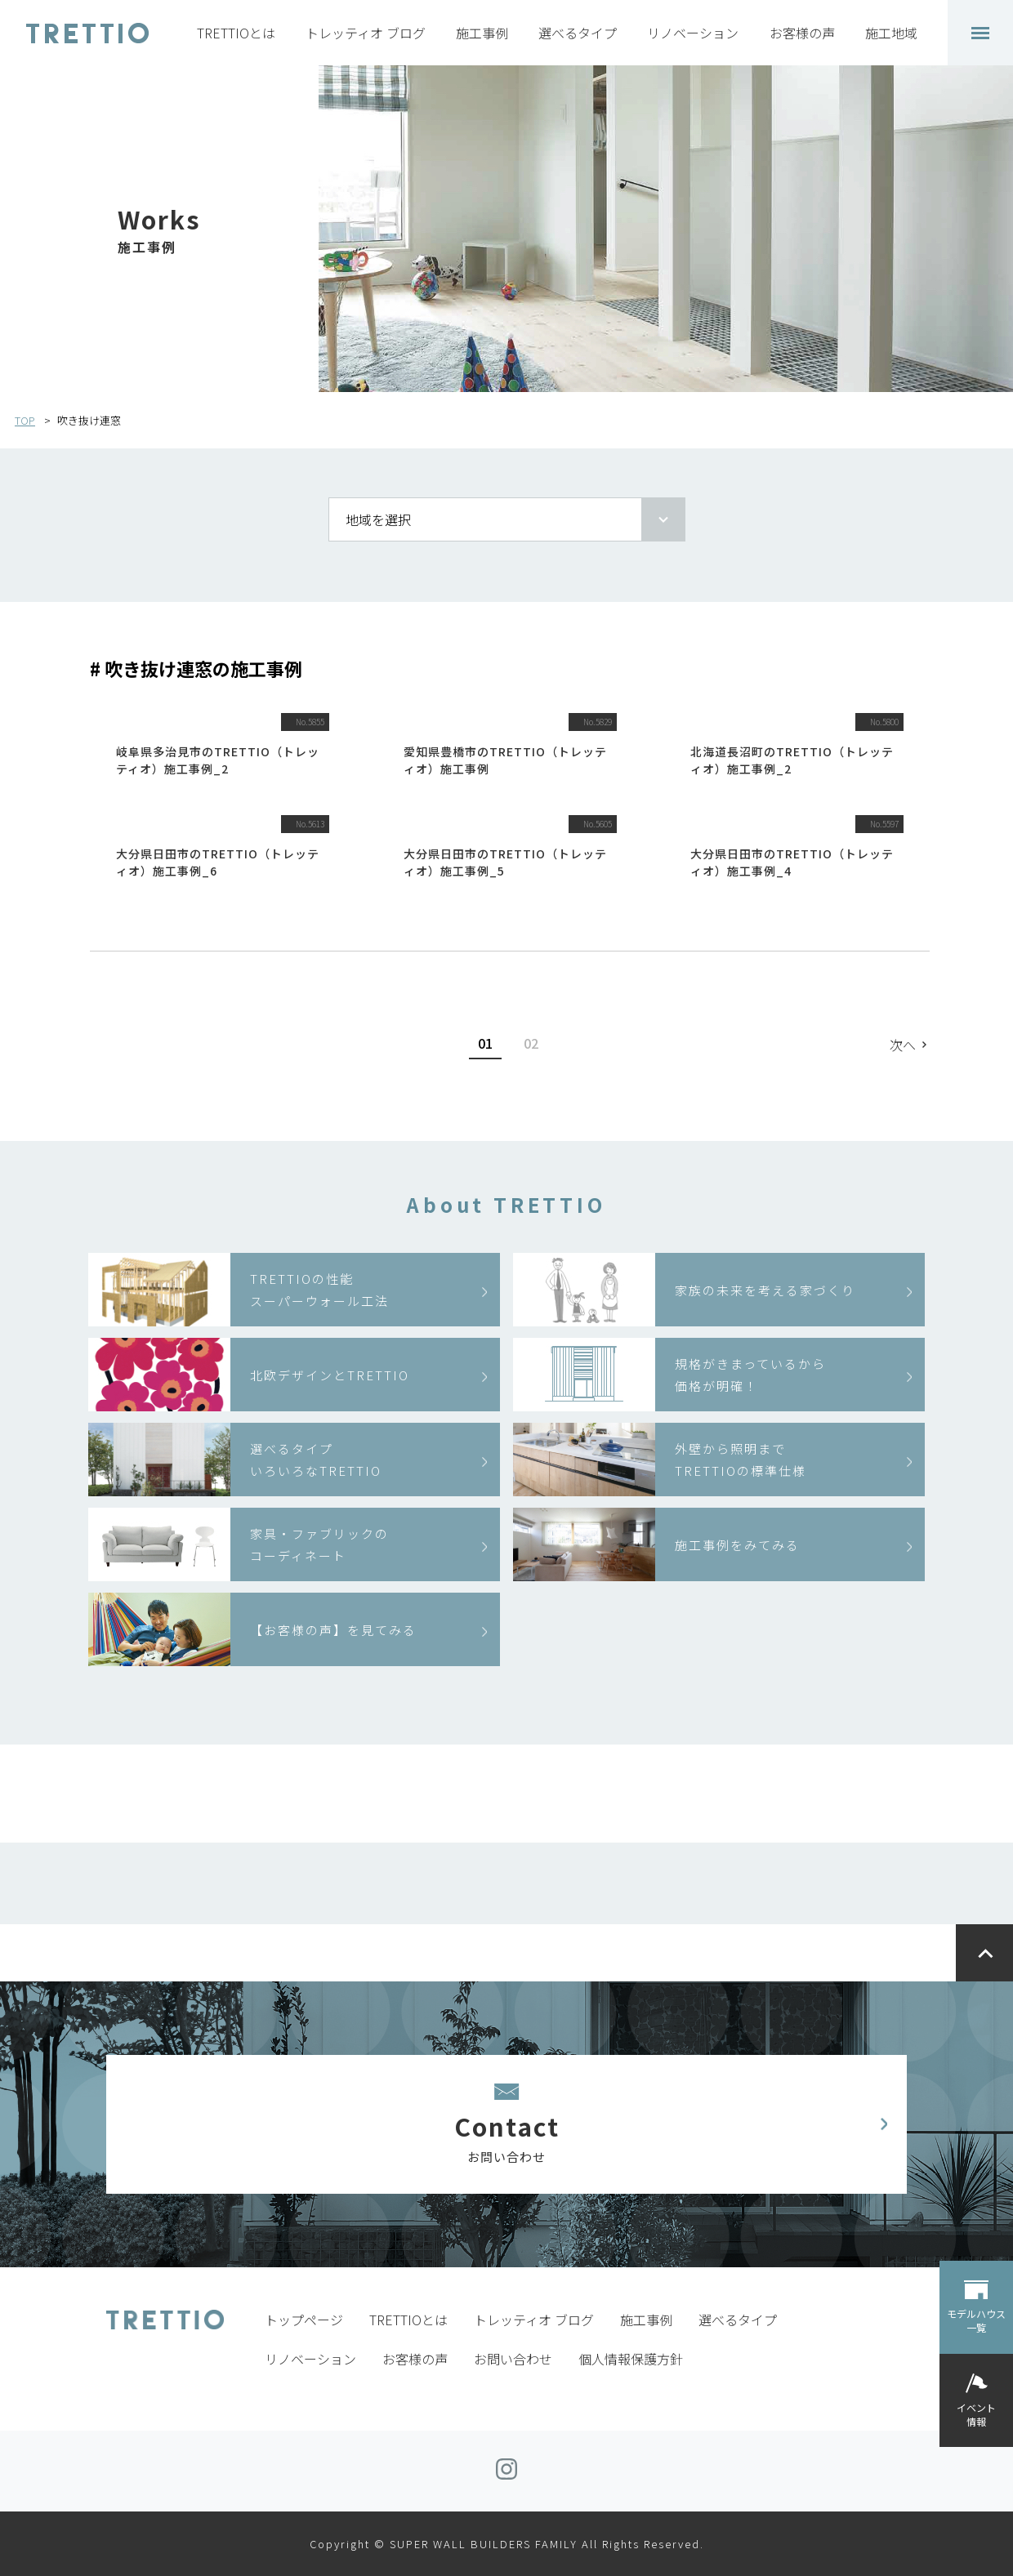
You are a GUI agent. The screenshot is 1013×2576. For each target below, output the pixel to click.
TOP (25, 420)
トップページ (304, 2319)
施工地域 (891, 32)
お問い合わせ (513, 2359)
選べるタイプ (577, 32)
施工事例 (482, 32)
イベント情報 (976, 2414)
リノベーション (693, 32)
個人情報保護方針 (630, 2359)
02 (531, 1043)
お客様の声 (802, 32)
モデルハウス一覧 (976, 2320)
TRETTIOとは (236, 32)
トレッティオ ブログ (366, 32)
